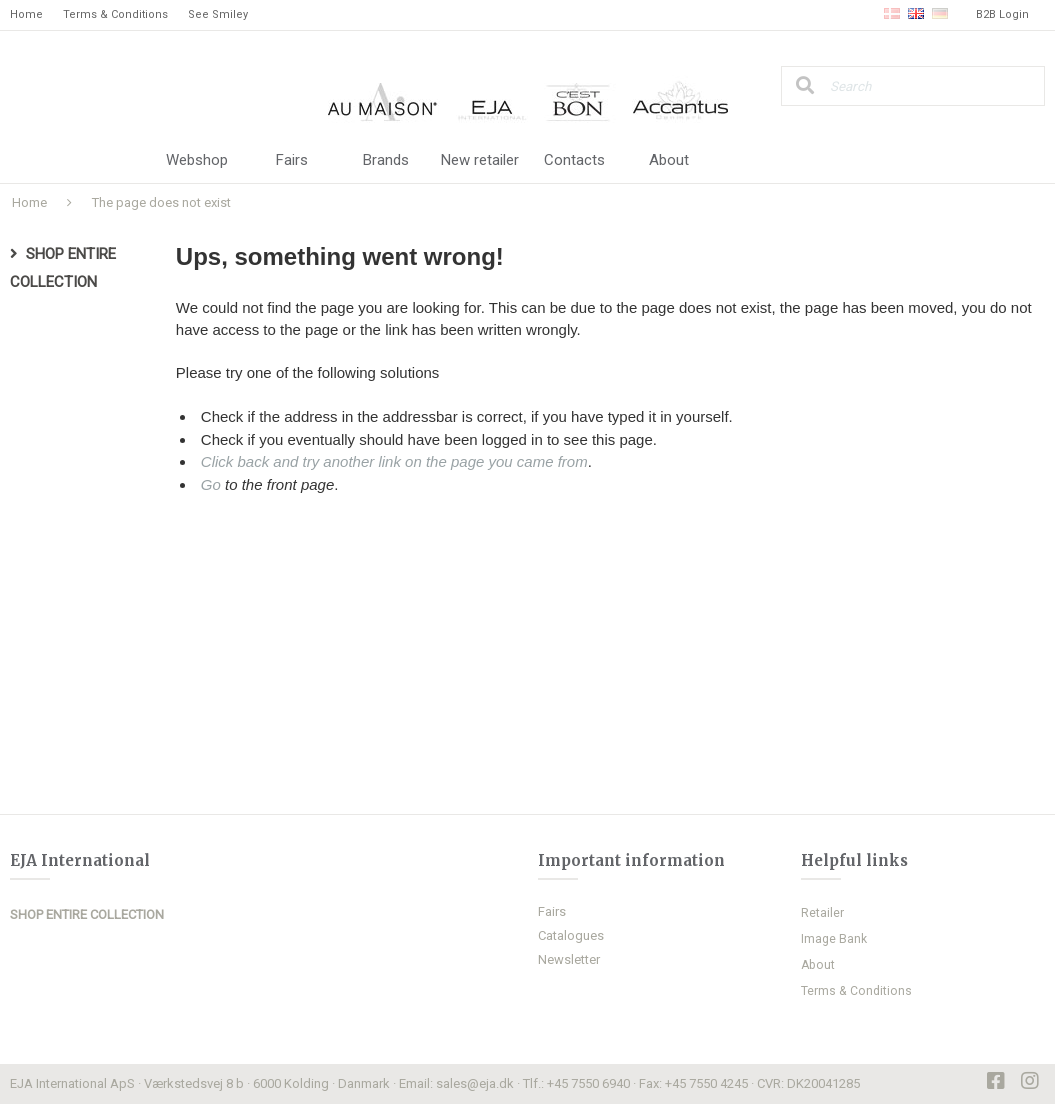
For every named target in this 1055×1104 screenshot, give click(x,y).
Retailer (822, 913)
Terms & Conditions (115, 14)
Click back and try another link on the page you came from (394, 461)
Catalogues (571, 935)
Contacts (574, 160)
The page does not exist (161, 202)
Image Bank (834, 939)
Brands (386, 160)
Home (26, 14)
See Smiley (218, 14)
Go (211, 484)
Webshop (197, 160)
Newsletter (569, 959)
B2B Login (1002, 14)
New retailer (480, 160)
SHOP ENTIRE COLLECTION (87, 914)
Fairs (292, 160)
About (669, 160)
